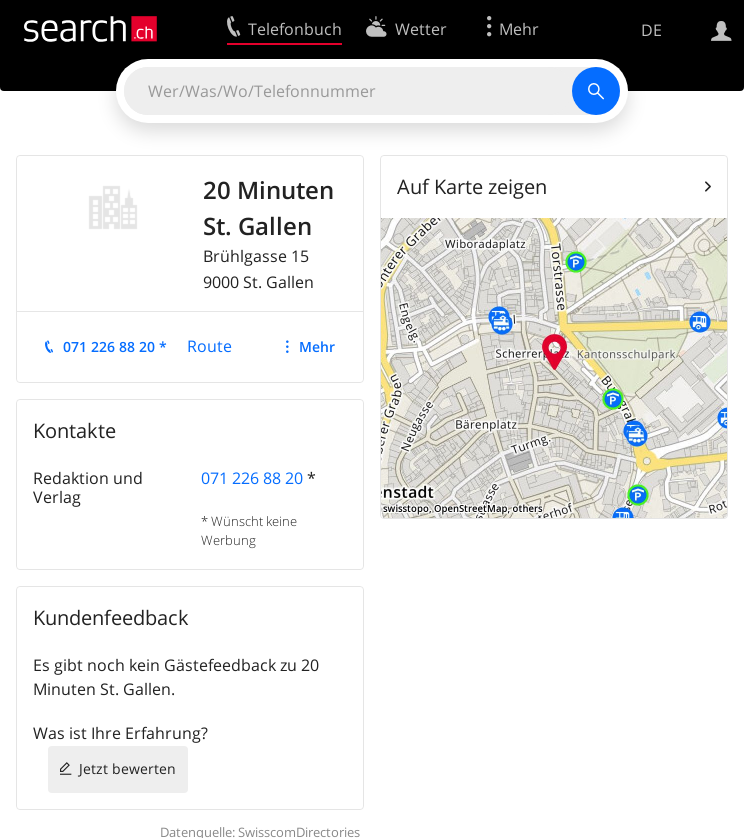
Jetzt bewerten (127, 768)
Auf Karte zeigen (472, 186)
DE (651, 30)
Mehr (317, 346)
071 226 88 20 (252, 478)
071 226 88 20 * (115, 346)
